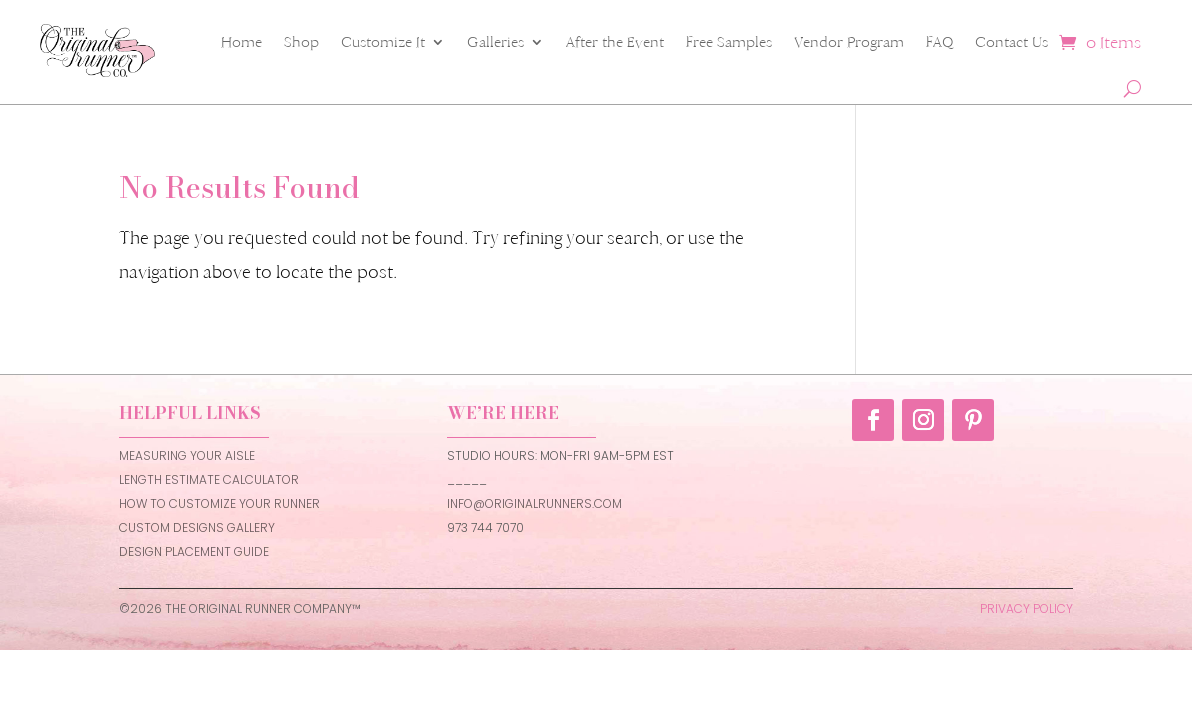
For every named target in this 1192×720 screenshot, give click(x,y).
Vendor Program (849, 42)
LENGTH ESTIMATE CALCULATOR (209, 479)
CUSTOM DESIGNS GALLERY (197, 527)
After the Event (615, 42)
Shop (301, 42)
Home (241, 42)
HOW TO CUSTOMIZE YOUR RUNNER (219, 503)
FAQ (939, 42)
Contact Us (1011, 42)
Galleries (495, 42)
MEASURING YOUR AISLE (187, 455)
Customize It (383, 42)
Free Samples (729, 42)
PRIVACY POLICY (1026, 608)
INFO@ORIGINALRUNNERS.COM (534, 503)
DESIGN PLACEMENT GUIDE (194, 551)
